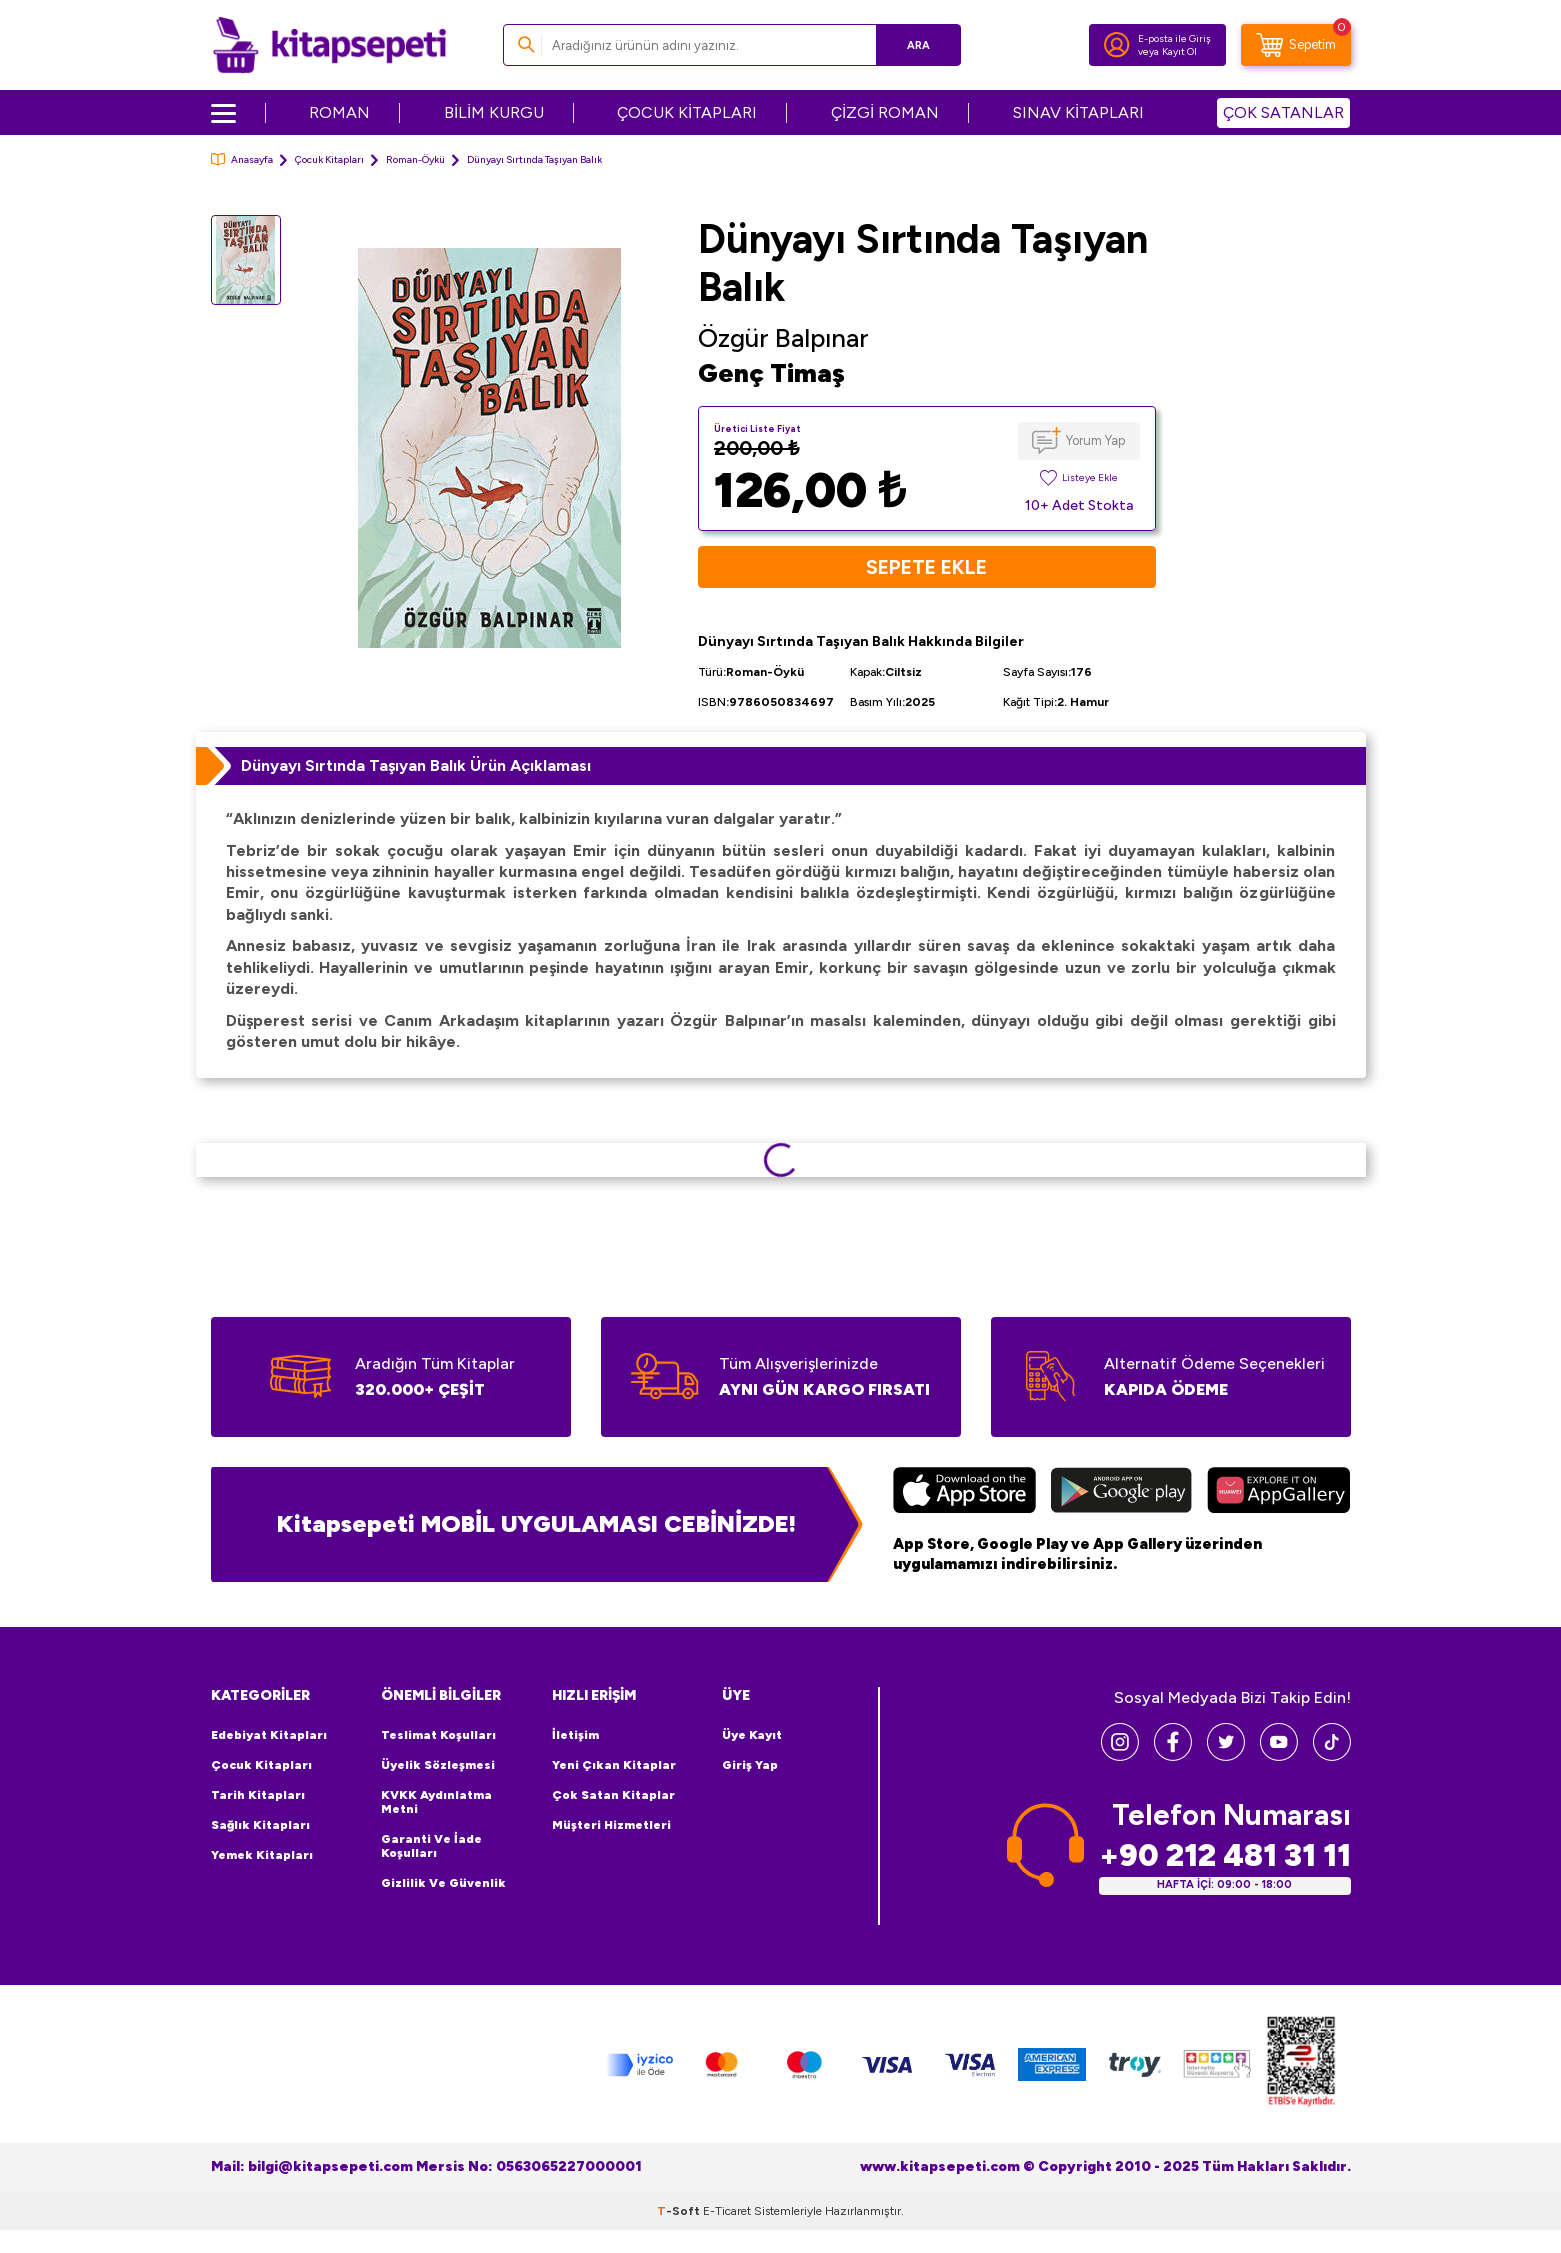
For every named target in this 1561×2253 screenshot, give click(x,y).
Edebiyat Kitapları (269, 1735)
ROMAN (339, 112)
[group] (490, 447)
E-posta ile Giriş (1174, 38)
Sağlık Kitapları (260, 1825)
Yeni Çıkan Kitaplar (614, 1765)
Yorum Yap (1095, 440)
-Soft (680, 2211)
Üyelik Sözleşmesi (438, 1765)
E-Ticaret (727, 2211)
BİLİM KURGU (494, 112)
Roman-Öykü (415, 159)
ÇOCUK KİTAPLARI (687, 112)
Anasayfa (242, 159)
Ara (916, 44)
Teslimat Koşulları (438, 1735)
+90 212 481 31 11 (1225, 1855)
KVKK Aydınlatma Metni (436, 1802)
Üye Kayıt (752, 1735)
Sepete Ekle (926, 567)
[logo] (329, 45)
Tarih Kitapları (258, 1795)
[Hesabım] (1117, 45)
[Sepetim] (1296, 45)
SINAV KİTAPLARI (1078, 112)
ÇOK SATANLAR (1283, 112)
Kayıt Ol (1179, 51)
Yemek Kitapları (262, 1855)
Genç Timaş (771, 373)
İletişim (575, 1735)
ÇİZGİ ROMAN (885, 112)
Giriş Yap (750, 1765)
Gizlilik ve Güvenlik (443, 1883)
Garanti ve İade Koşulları (431, 1846)
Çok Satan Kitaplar (613, 1795)
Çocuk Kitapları (329, 159)
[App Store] (964, 1493)
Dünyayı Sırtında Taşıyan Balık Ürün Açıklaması (416, 765)
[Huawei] (1278, 1493)
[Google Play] (1121, 1493)
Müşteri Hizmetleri (611, 1825)
